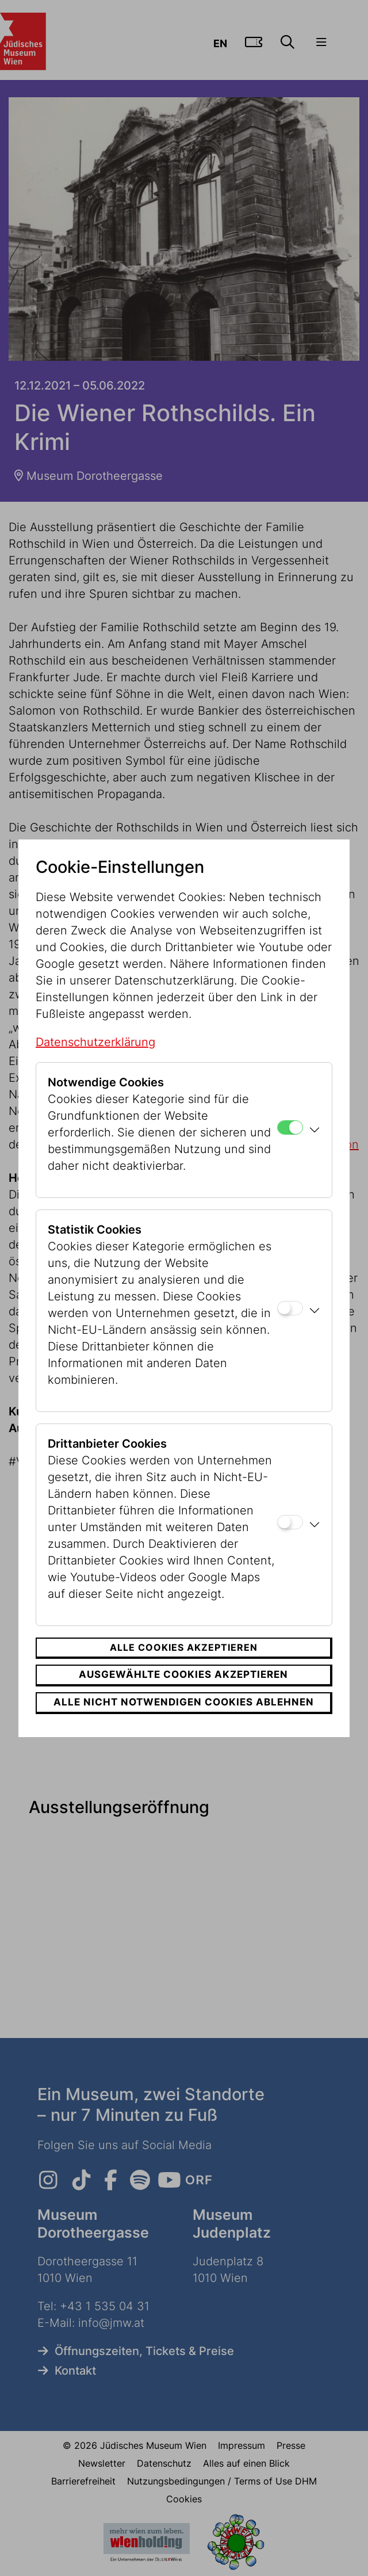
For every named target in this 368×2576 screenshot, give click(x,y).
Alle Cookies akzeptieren (184, 1647)
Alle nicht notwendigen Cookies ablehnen (183, 1702)
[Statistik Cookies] (290, 1308)
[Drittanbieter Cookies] (290, 1522)
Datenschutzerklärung (95, 1042)
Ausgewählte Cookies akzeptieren (183, 1674)
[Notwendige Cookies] (290, 1127)
